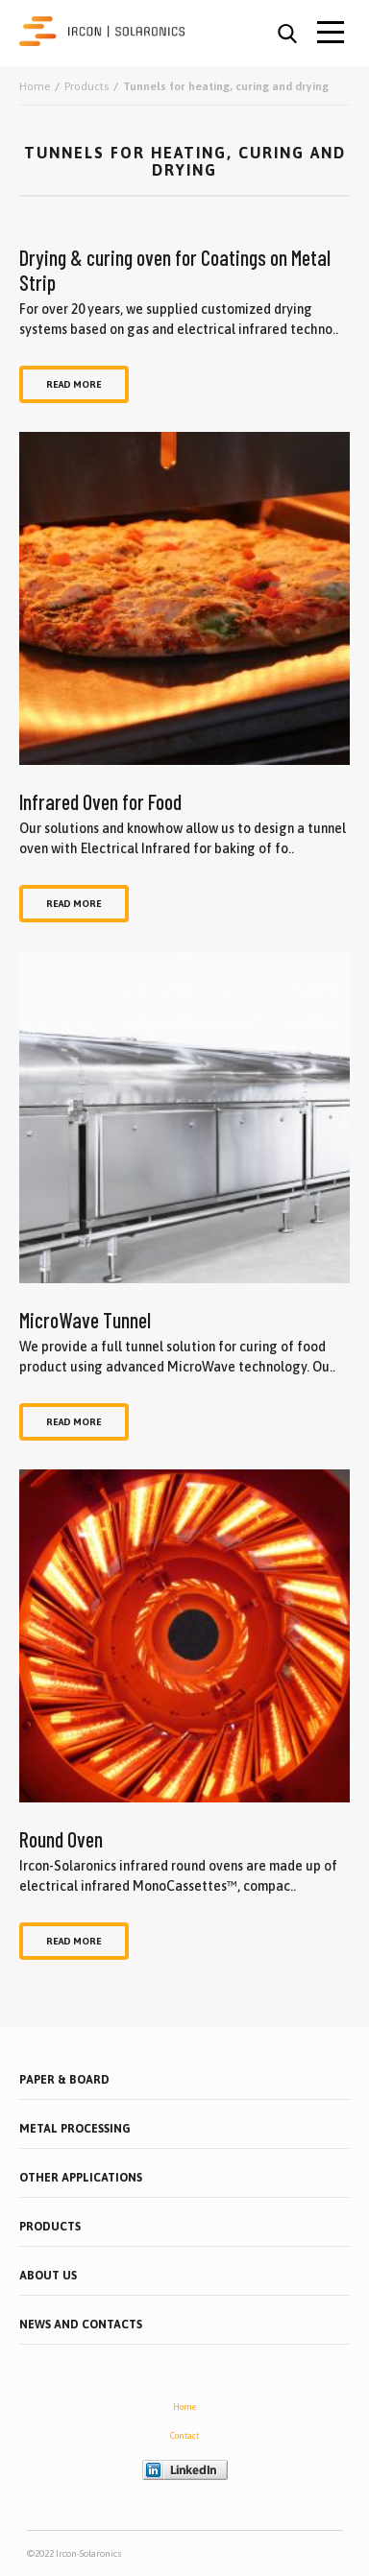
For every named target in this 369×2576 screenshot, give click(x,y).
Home (184, 2407)
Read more (74, 384)
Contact (184, 2436)
